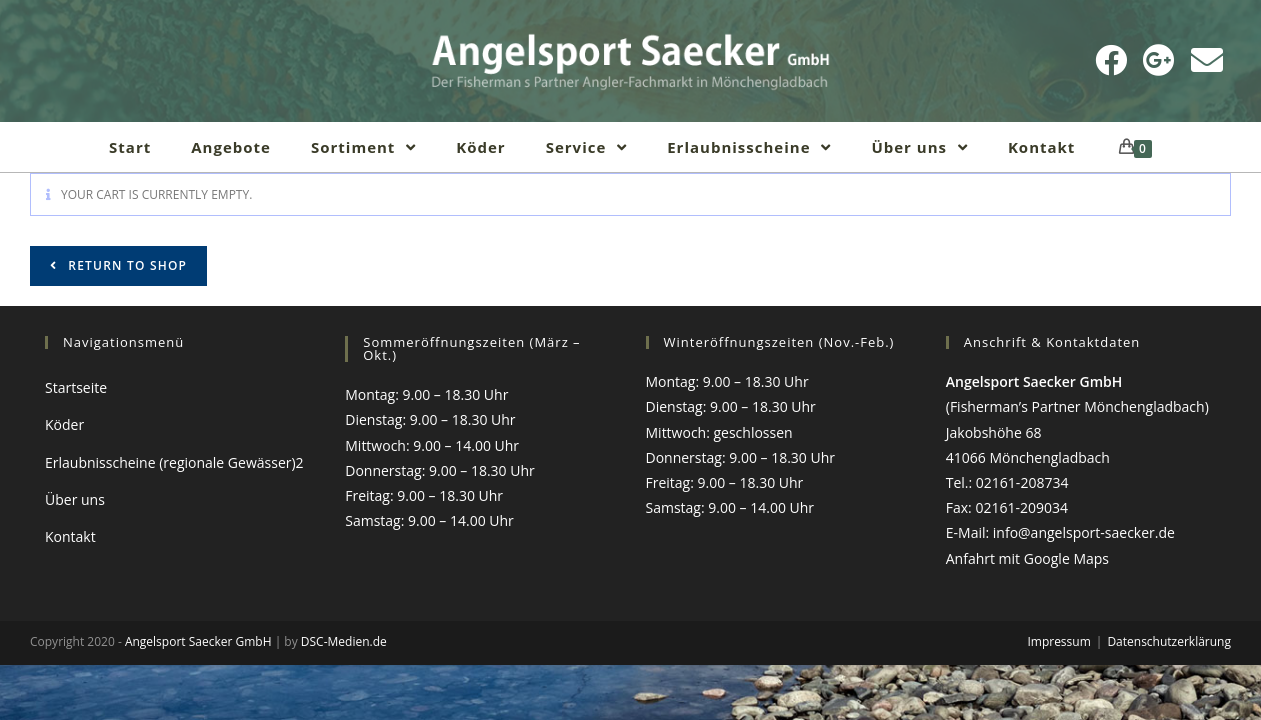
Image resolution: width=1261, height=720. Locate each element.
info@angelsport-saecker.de (1084, 532)
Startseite (76, 387)
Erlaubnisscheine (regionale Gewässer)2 (174, 462)
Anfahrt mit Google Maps (1027, 558)
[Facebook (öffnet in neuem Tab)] (1111, 60)
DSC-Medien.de (344, 641)
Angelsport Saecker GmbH (198, 641)
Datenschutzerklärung (1169, 641)
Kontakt (70, 536)
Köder (64, 424)
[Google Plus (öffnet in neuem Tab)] (1159, 60)
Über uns (75, 499)
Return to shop (125, 265)
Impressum (1058, 641)
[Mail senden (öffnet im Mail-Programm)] (1207, 60)
